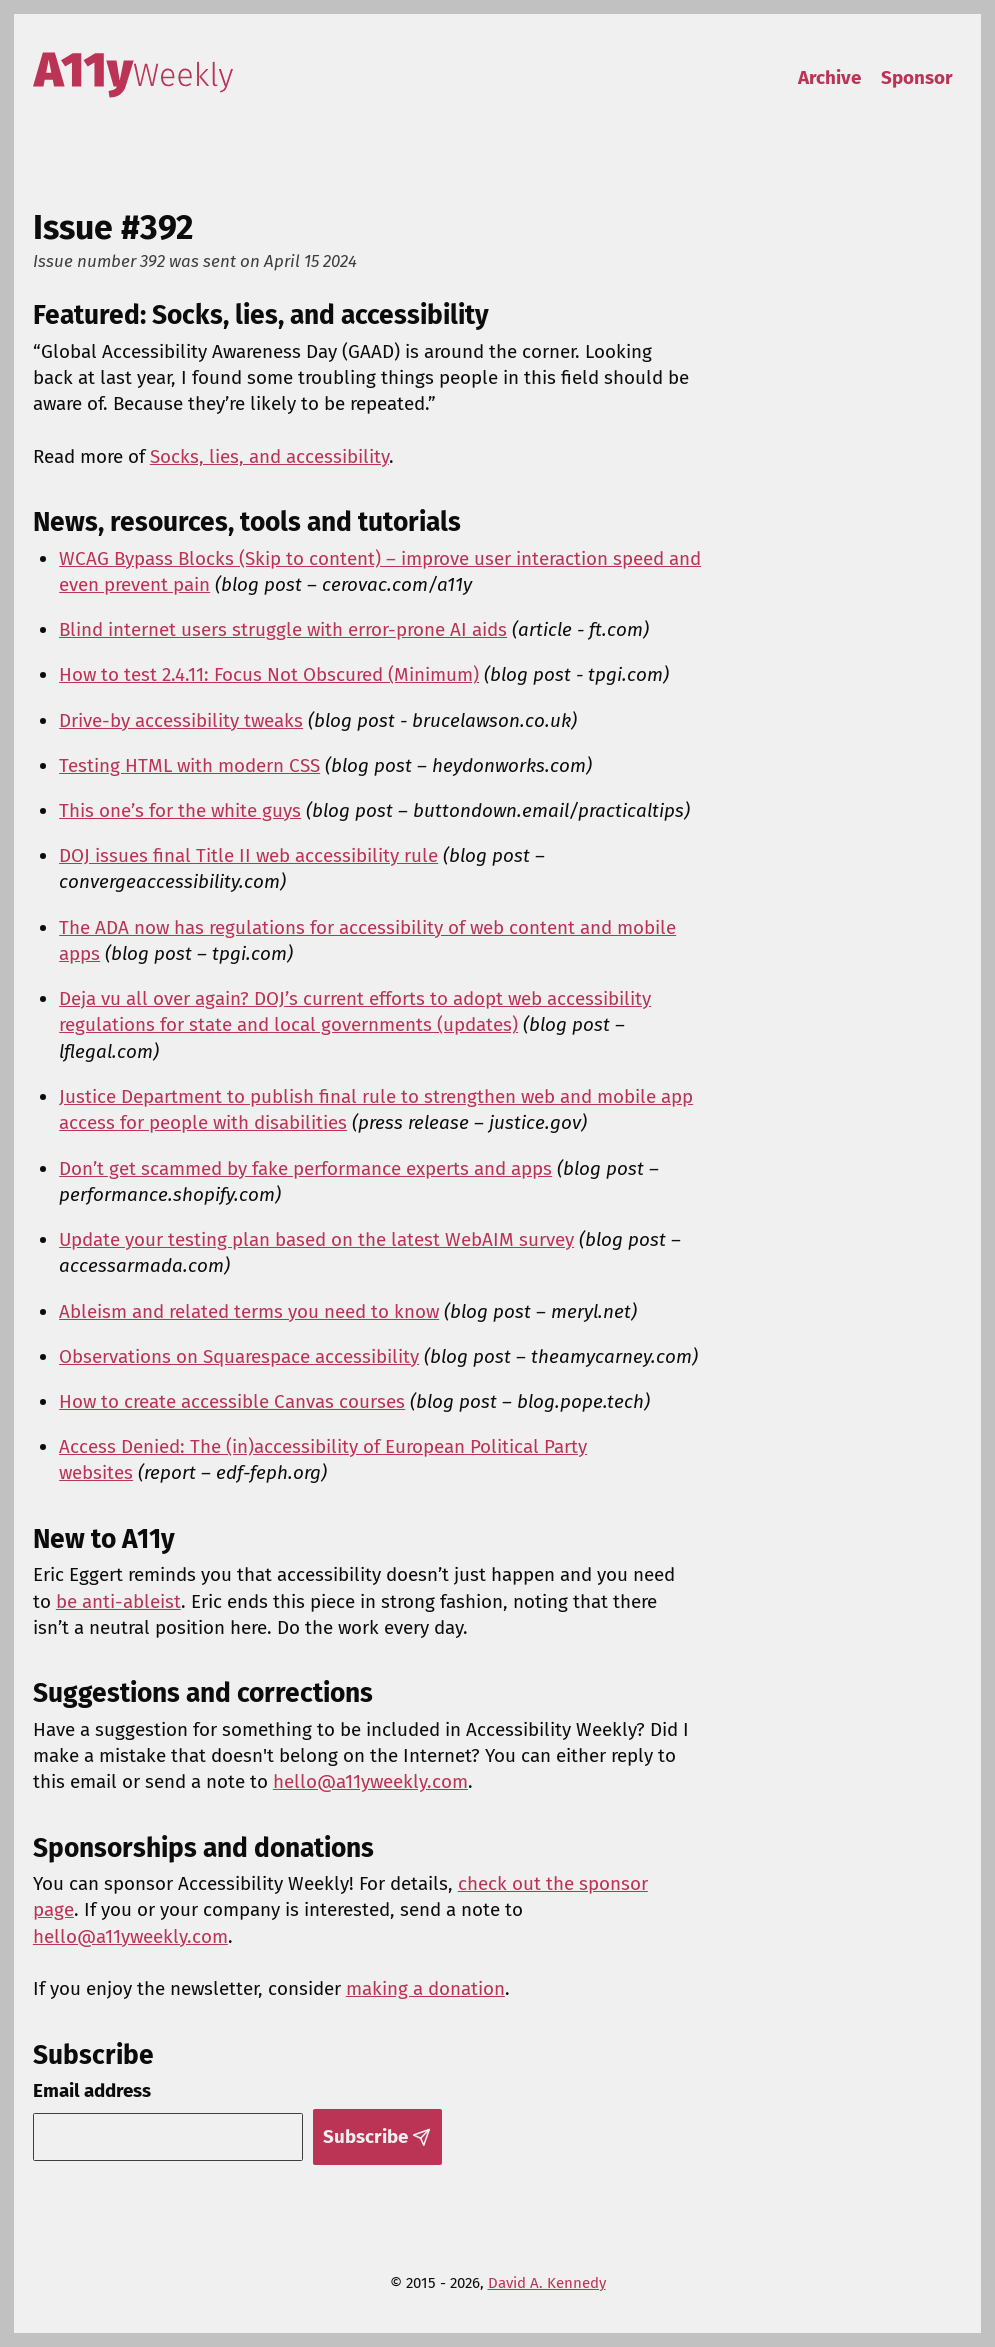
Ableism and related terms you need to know (249, 1311)
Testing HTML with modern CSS (189, 765)
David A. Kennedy (547, 2283)
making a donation (425, 1988)
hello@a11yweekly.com (370, 1781)
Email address (92, 2090)
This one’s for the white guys (180, 810)
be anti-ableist (118, 1601)
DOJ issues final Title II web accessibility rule (248, 855)
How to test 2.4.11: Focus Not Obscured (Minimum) (269, 674)
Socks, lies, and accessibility (269, 456)
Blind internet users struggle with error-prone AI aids (283, 629)
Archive (829, 77)
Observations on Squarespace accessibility (239, 1356)
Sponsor (917, 77)
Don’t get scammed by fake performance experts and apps (305, 1168)
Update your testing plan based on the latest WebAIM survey (316, 1239)
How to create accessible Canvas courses (232, 1401)
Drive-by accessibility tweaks (181, 720)
